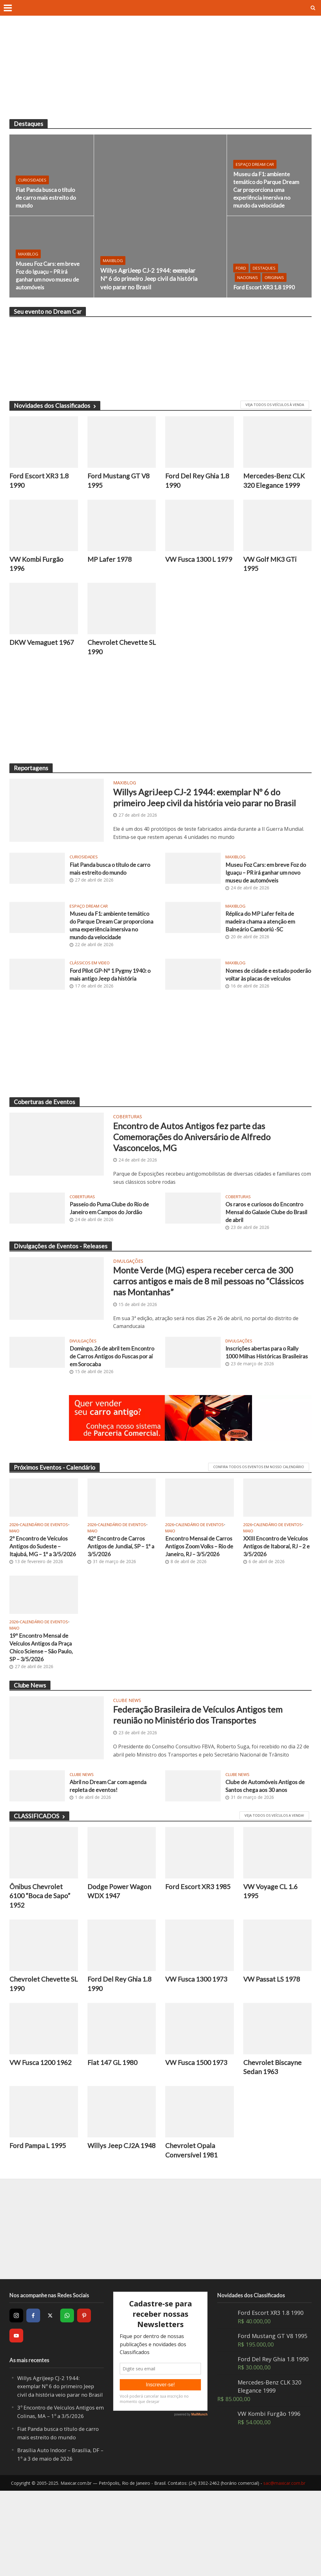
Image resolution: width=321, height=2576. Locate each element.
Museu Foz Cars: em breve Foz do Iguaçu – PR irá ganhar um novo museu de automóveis (45, 274)
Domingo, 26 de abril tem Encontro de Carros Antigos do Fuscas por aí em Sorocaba (110, 1411)
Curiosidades (32, 178)
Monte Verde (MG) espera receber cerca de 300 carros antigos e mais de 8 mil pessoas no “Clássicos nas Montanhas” (209, 1332)
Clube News (127, 1770)
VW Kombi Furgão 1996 (38, 566)
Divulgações (128, 1309)
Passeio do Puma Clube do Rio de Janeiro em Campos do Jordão (109, 1259)
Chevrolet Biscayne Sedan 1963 (274, 2142)
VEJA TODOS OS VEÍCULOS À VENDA (274, 404)
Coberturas (127, 1156)
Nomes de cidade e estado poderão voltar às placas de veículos (261, 1009)
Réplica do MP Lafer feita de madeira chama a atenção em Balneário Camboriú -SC (263, 941)
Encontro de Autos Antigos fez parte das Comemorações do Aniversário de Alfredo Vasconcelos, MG (206, 1179)
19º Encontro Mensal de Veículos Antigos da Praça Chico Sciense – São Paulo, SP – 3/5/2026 (43, 1715)
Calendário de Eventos (44, 1581)
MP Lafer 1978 (110, 561)
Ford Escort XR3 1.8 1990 (259, 283)
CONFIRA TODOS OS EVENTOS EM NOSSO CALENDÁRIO (258, 1523)
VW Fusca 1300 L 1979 (192, 566)
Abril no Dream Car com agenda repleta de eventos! (111, 1855)
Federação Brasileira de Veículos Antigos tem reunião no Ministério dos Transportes (207, 1786)
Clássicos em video (90, 992)
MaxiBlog (113, 245)
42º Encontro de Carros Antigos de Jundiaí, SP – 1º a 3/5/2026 (118, 1603)
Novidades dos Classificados (55, 405)
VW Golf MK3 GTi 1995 (271, 566)
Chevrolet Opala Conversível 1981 (193, 2226)
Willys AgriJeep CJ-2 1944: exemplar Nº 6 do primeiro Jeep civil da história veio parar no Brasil (149, 271)
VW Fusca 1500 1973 (198, 2137)
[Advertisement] (160, 72)
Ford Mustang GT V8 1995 (120, 481)
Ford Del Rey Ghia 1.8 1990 (199, 481)
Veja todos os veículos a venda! (274, 1885)
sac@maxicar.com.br (284, 2568)
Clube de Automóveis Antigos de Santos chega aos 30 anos (264, 1855)
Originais (274, 268)
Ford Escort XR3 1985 (191, 1962)
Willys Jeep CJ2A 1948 (114, 2226)
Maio (14, 1587)
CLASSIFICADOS (39, 1886)
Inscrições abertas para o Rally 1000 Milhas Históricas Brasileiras (265, 1411)
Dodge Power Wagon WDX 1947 (121, 1962)
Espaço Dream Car (255, 152)
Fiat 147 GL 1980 (114, 2137)
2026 (13, 1581)
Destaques (264, 259)
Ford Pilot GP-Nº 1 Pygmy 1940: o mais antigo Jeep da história (112, 1004)
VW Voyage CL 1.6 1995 (272, 1962)
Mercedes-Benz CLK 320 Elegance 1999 (275, 481)
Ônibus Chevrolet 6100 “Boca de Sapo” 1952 (41, 1967)
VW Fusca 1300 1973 (198, 2052)
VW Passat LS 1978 (273, 2052)
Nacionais (247, 268)
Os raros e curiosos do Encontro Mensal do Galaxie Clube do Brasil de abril (267, 1259)
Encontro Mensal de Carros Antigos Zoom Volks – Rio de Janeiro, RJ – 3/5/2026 (198, 1607)
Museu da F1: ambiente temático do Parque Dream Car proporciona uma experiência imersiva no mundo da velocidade (264, 184)
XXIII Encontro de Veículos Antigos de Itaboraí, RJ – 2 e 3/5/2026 (269, 1607)
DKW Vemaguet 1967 (35, 651)
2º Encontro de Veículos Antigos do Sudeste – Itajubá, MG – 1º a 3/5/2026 (41, 1607)
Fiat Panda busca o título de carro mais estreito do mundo (41, 197)
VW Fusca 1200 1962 (42, 2137)
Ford (241, 259)
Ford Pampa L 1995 (39, 2221)
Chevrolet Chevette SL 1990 (119, 651)
